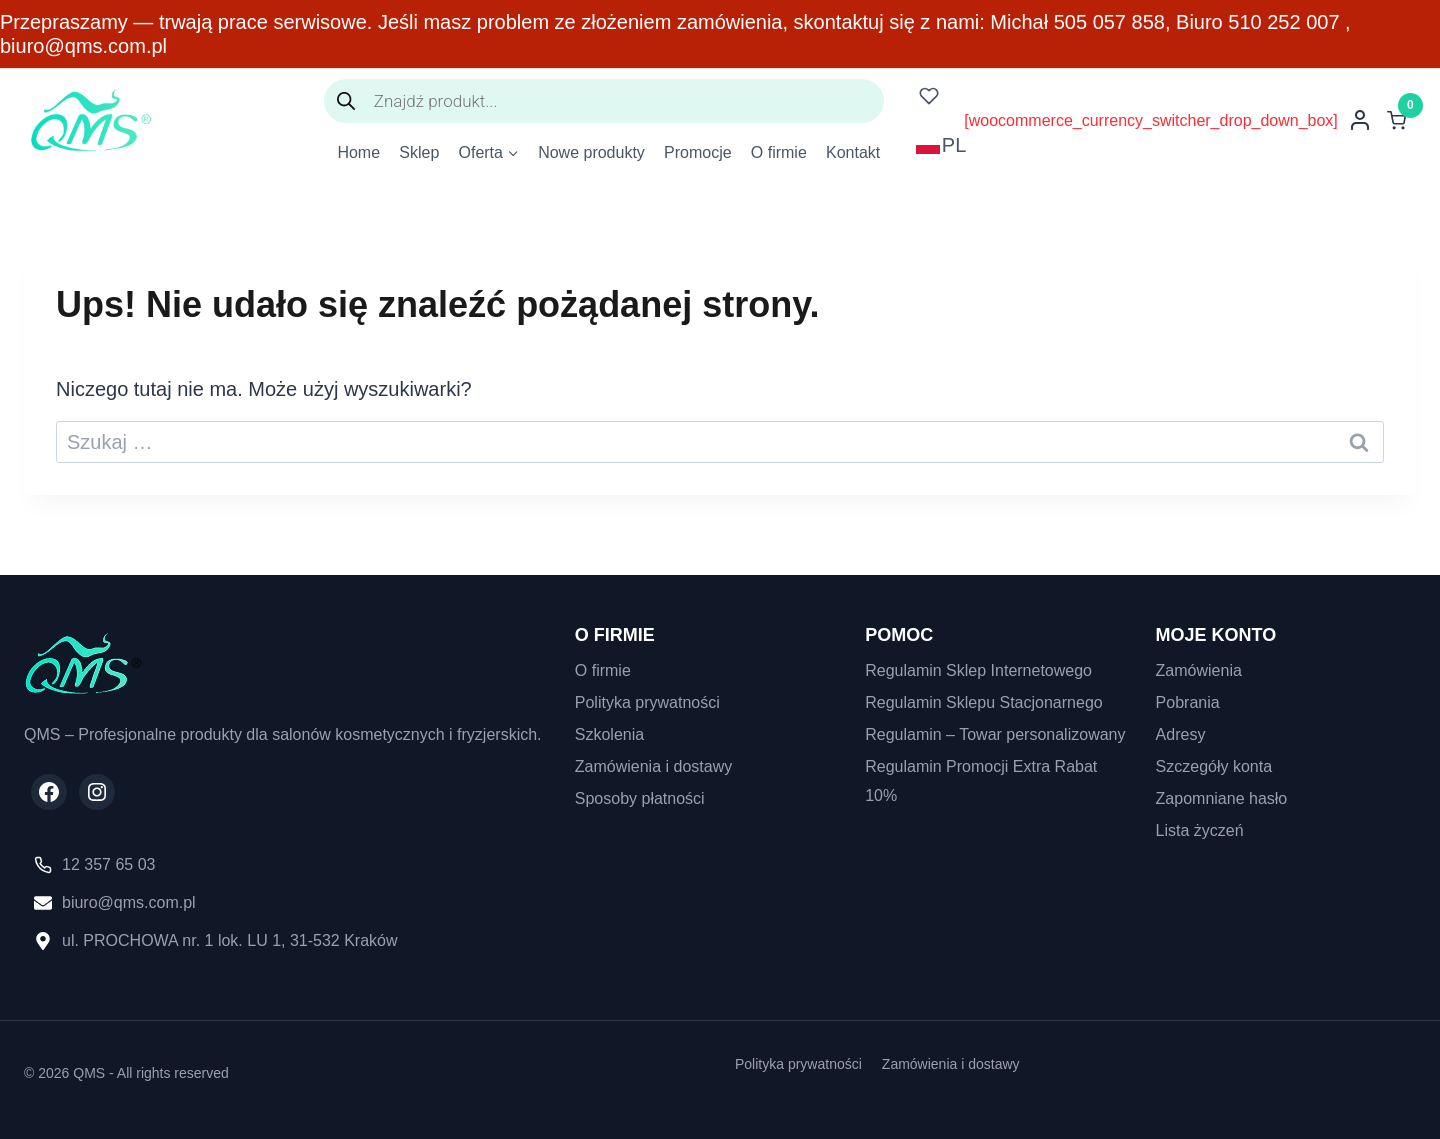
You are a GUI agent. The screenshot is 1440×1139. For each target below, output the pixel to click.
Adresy (1181, 734)
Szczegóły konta (1214, 766)
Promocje (698, 152)
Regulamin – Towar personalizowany (995, 734)
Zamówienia (1199, 670)
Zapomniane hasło (1222, 798)
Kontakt (853, 152)
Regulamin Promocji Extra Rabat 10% (981, 781)
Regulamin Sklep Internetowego (978, 670)
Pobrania (1188, 702)
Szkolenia (609, 734)
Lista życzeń (1200, 830)
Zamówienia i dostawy (653, 766)
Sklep (419, 152)
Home (358, 152)
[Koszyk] (1401, 120)
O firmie (779, 152)
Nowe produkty (591, 152)
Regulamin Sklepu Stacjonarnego (983, 702)
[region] (260, 970)
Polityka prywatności (647, 702)
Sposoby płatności (640, 798)
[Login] (1360, 120)
